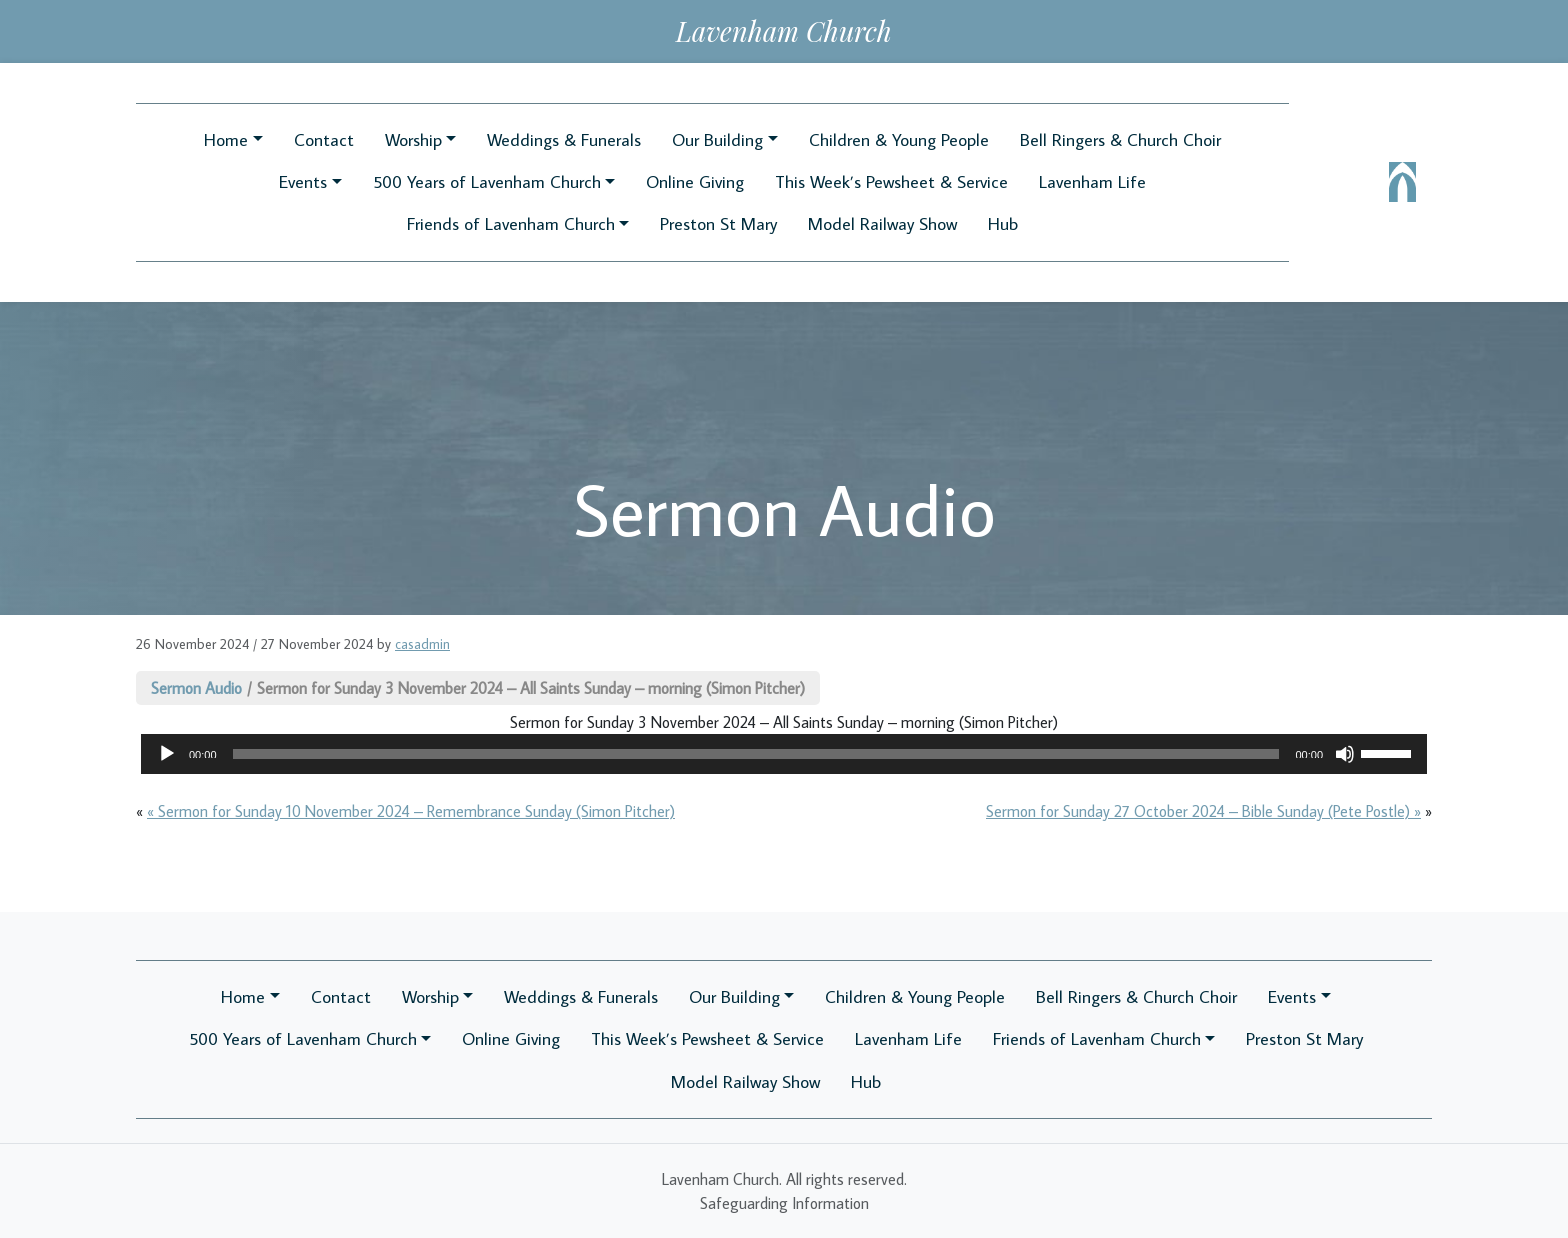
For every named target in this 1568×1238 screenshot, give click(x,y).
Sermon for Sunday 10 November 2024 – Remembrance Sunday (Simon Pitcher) (416, 811)
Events (303, 181)
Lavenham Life (1092, 181)
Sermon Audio (196, 688)
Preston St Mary (718, 223)
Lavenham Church (784, 31)
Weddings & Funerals (564, 139)
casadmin (422, 644)
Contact (324, 139)
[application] (784, 754)
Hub (1003, 223)
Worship (413, 139)
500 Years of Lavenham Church (487, 181)
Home (226, 139)
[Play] (167, 754)
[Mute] (1345, 754)
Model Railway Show (882, 223)
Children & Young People (899, 139)
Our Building (717, 139)
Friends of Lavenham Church (511, 223)
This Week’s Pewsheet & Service (891, 181)
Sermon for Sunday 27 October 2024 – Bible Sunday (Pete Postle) (1198, 811)
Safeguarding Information (784, 1203)
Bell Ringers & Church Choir (1120, 139)
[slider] (756, 754)
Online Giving (695, 181)
